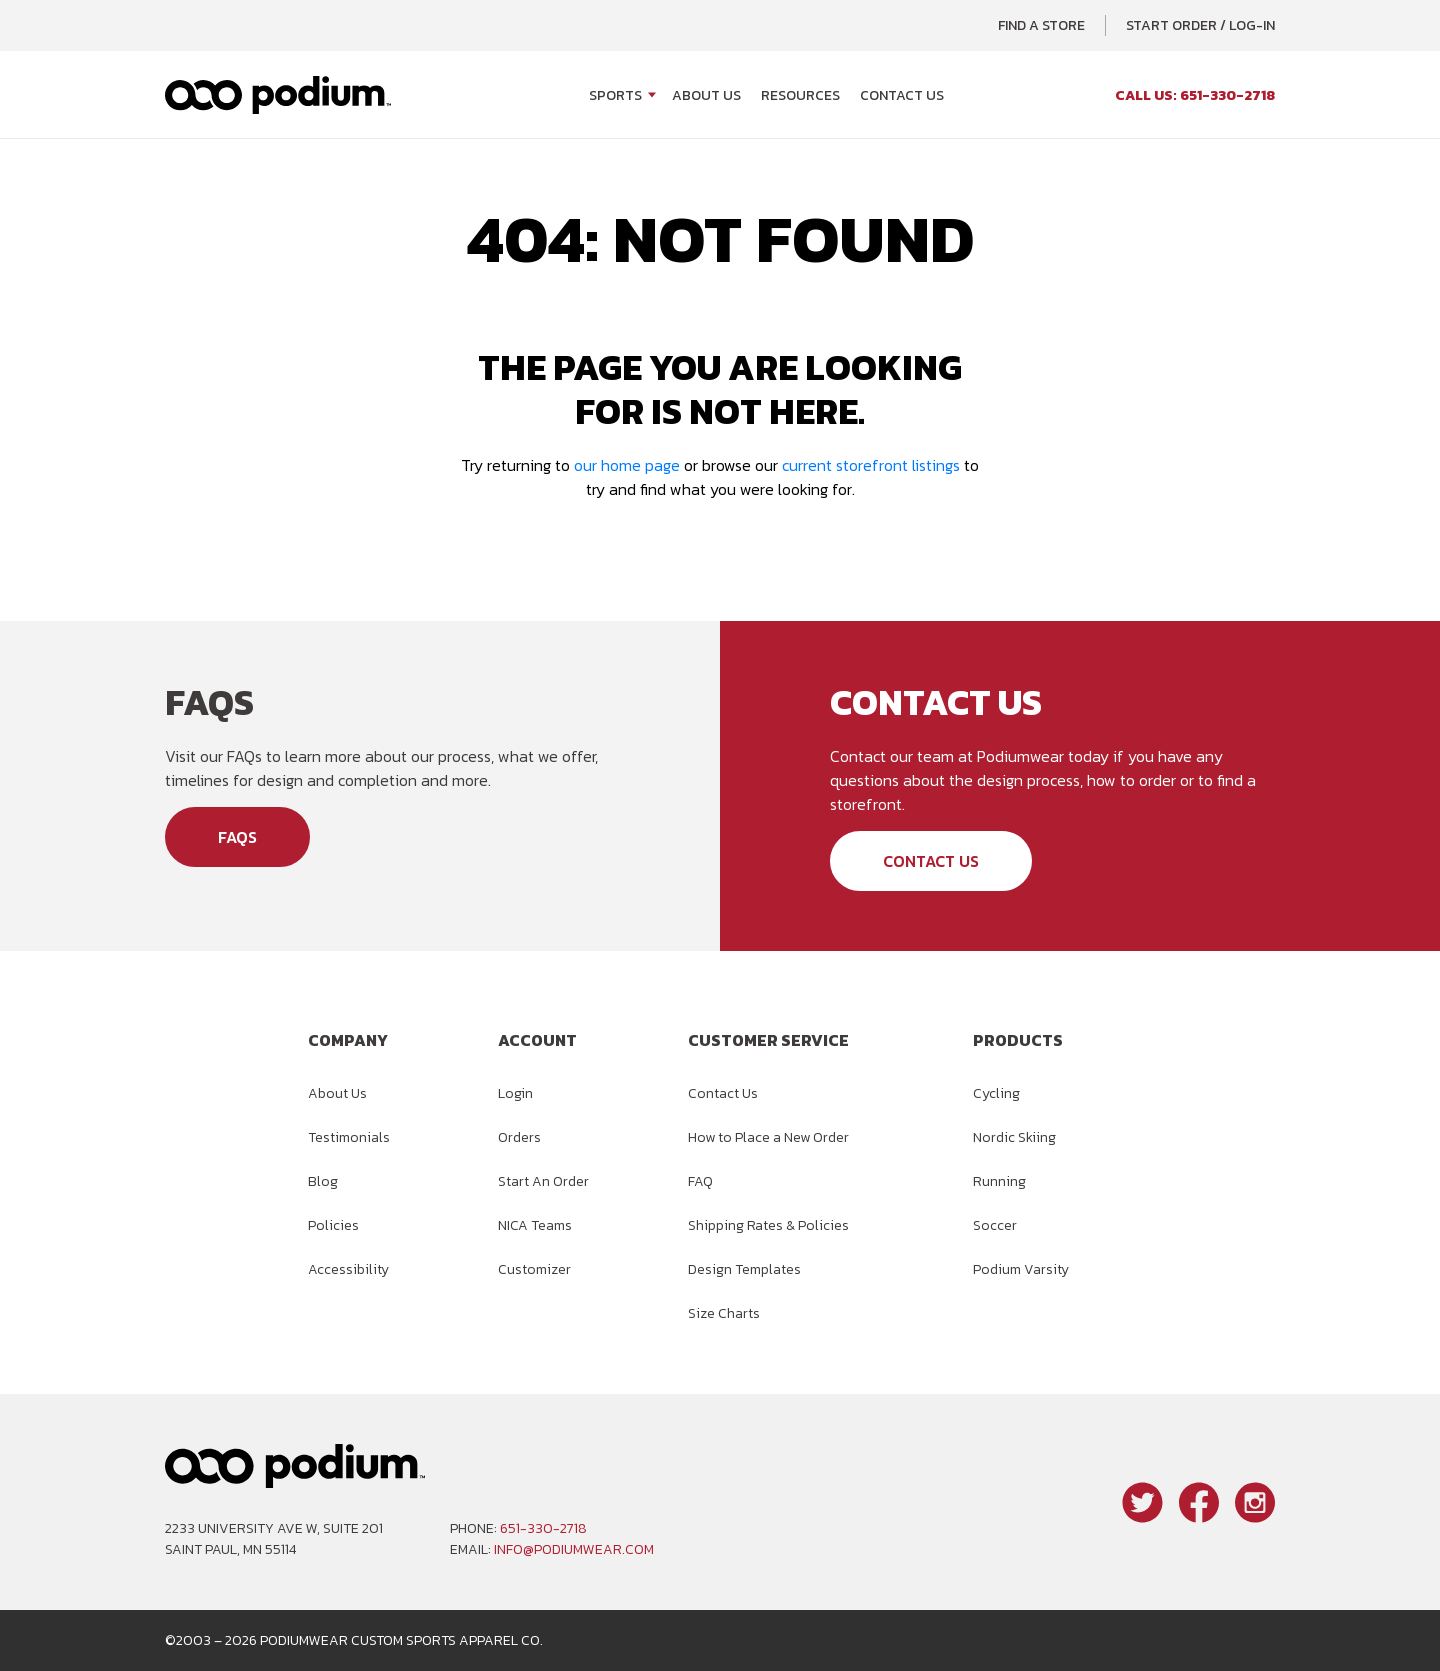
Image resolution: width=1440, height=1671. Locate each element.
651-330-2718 (543, 1528)
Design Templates (744, 1269)
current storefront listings (871, 465)
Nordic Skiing (1014, 1137)
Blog (323, 1181)
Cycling (996, 1093)
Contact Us (902, 95)
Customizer (534, 1269)
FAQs (237, 837)
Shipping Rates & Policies (768, 1225)
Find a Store (1041, 25)
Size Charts (724, 1313)
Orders (519, 1137)
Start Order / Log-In (1200, 25)
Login (515, 1093)
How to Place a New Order (768, 1137)
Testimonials (349, 1137)
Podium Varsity (1021, 1269)
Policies (333, 1225)
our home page (627, 465)
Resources (800, 95)
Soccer (995, 1225)
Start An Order (543, 1181)
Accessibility (348, 1269)
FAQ (700, 1181)
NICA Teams (535, 1225)
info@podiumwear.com (574, 1549)
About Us (706, 95)
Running (999, 1181)
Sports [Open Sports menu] (615, 95)
